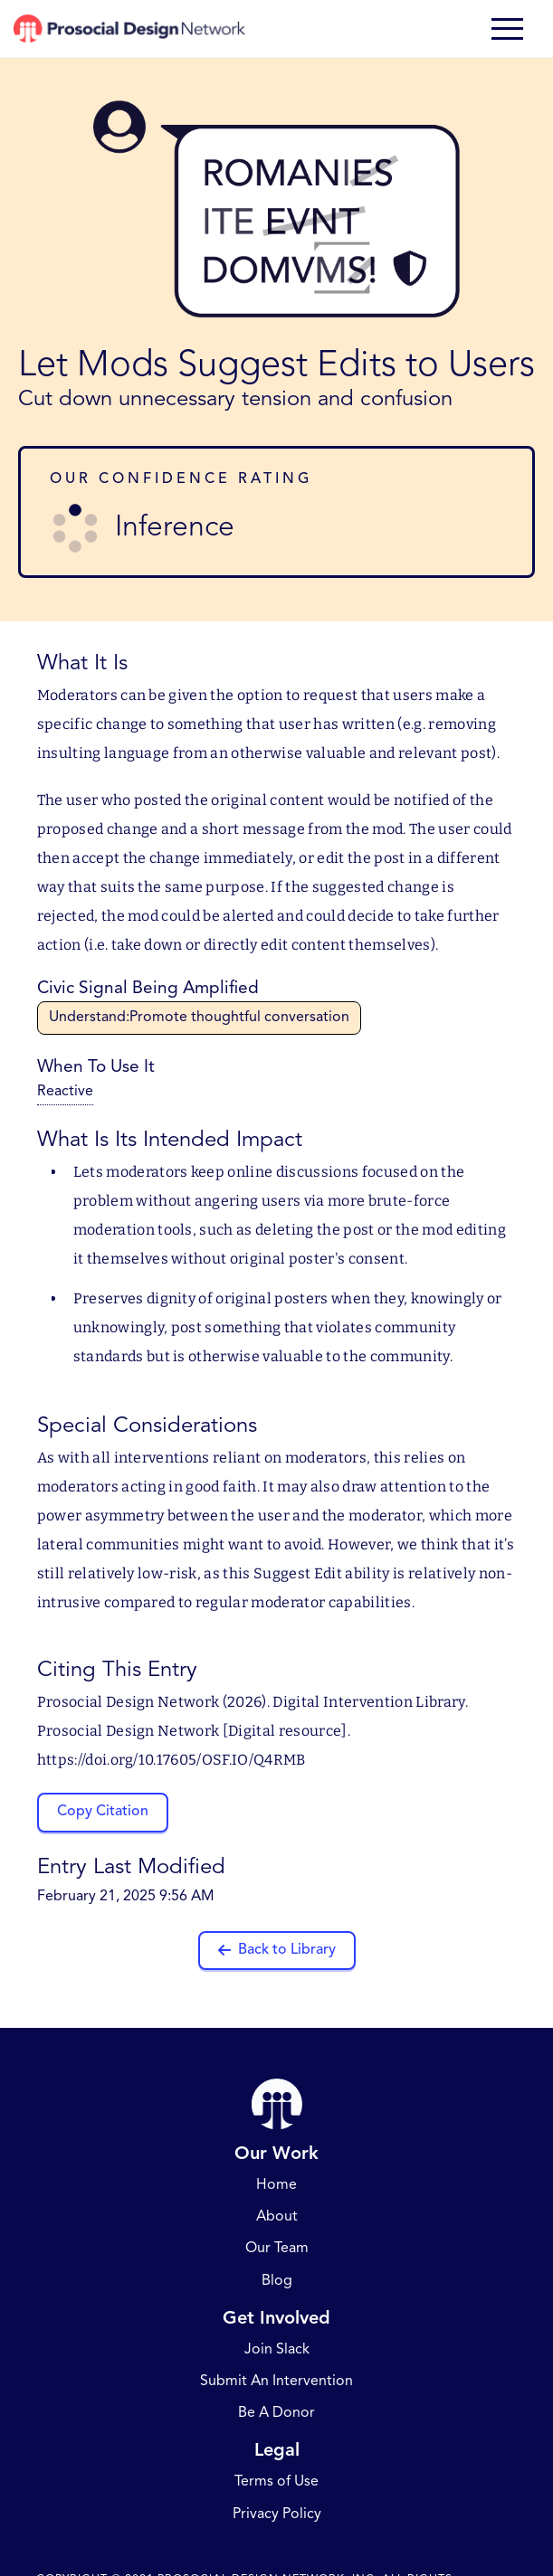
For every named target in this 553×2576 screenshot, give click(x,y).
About (277, 2217)
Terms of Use (276, 2482)
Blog (277, 2281)
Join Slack (277, 2350)
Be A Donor (276, 2413)
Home (276, 2185)
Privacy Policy (277, 2513)
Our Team (277, 2248)
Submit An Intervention (276, 2381)
